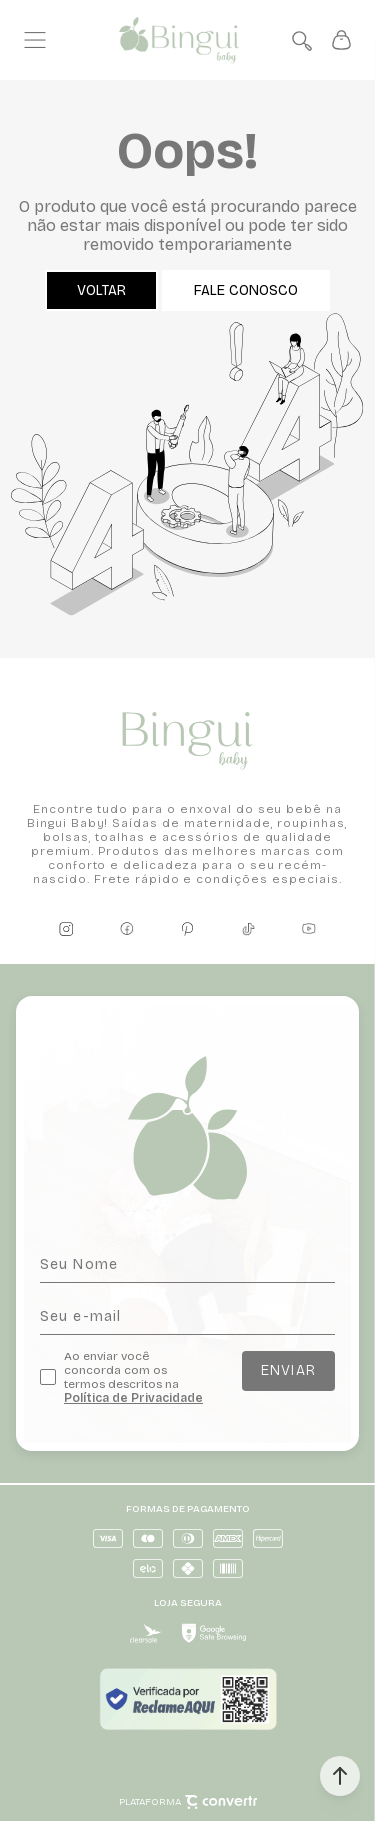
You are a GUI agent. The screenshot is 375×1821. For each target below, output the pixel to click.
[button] (340, 1776)
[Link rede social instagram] (66, 929)
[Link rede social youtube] (309, 929)
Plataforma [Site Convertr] (188, 1802)
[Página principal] (179, 40)
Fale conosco (246, 290)
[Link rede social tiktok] (248, 929)
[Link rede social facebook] (127, 929)
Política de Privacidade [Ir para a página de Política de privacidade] (133, 1398)
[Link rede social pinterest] (188, 929)
